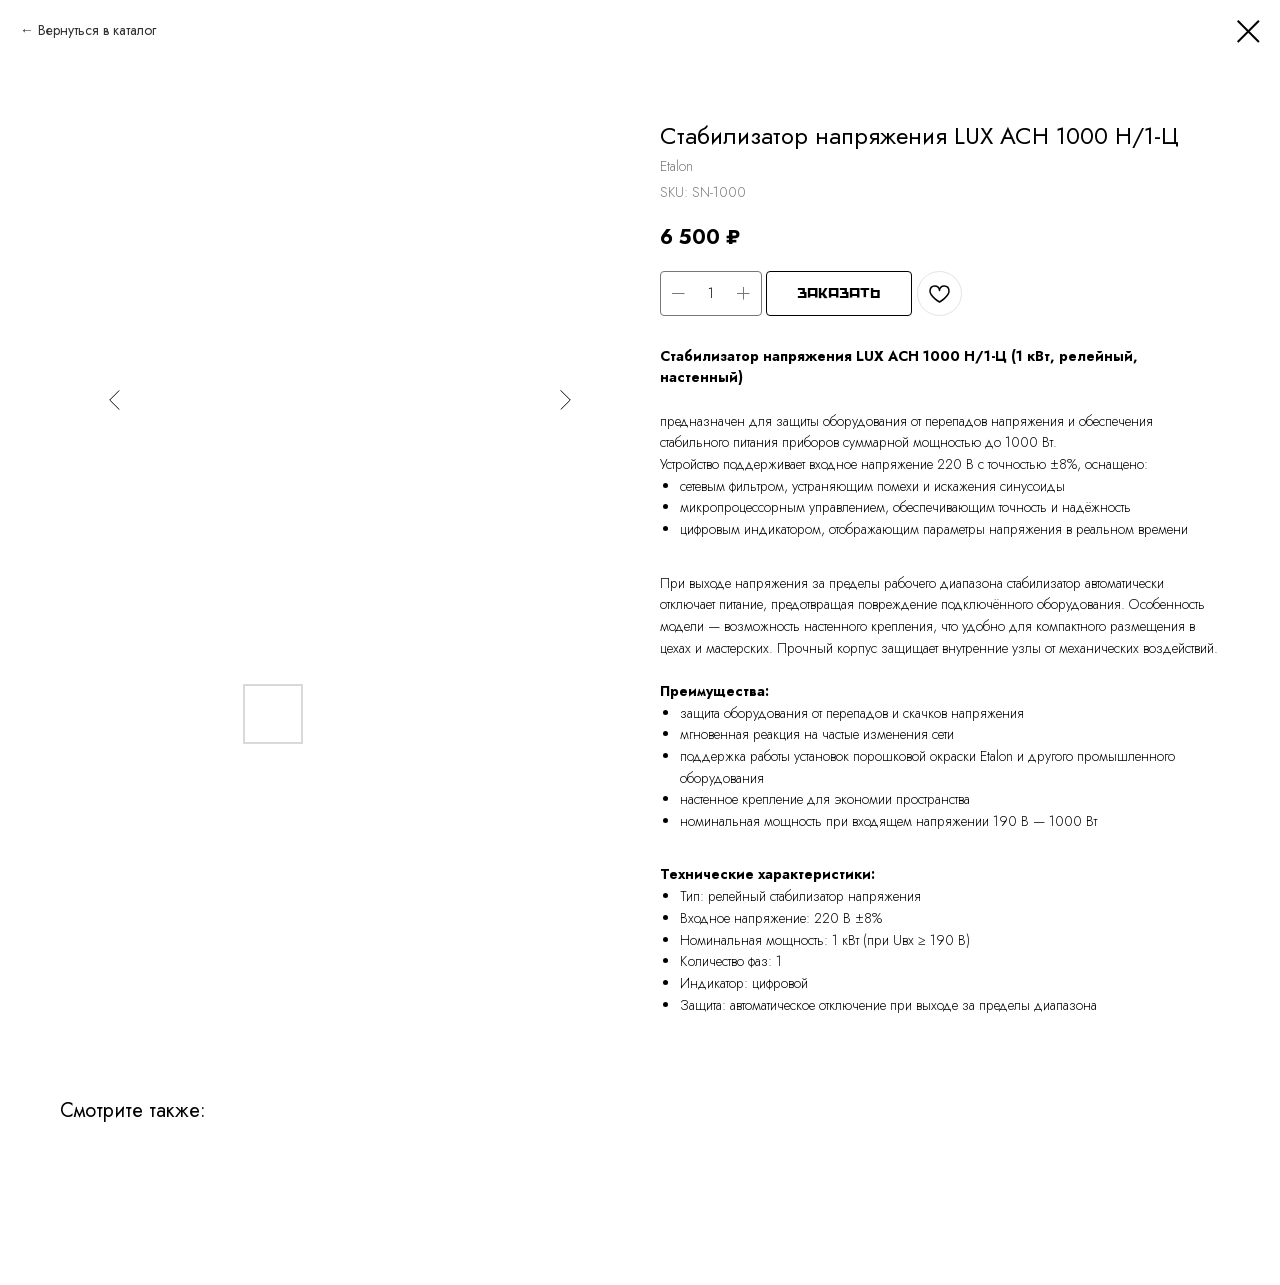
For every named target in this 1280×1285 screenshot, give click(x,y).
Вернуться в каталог (97, 30)
